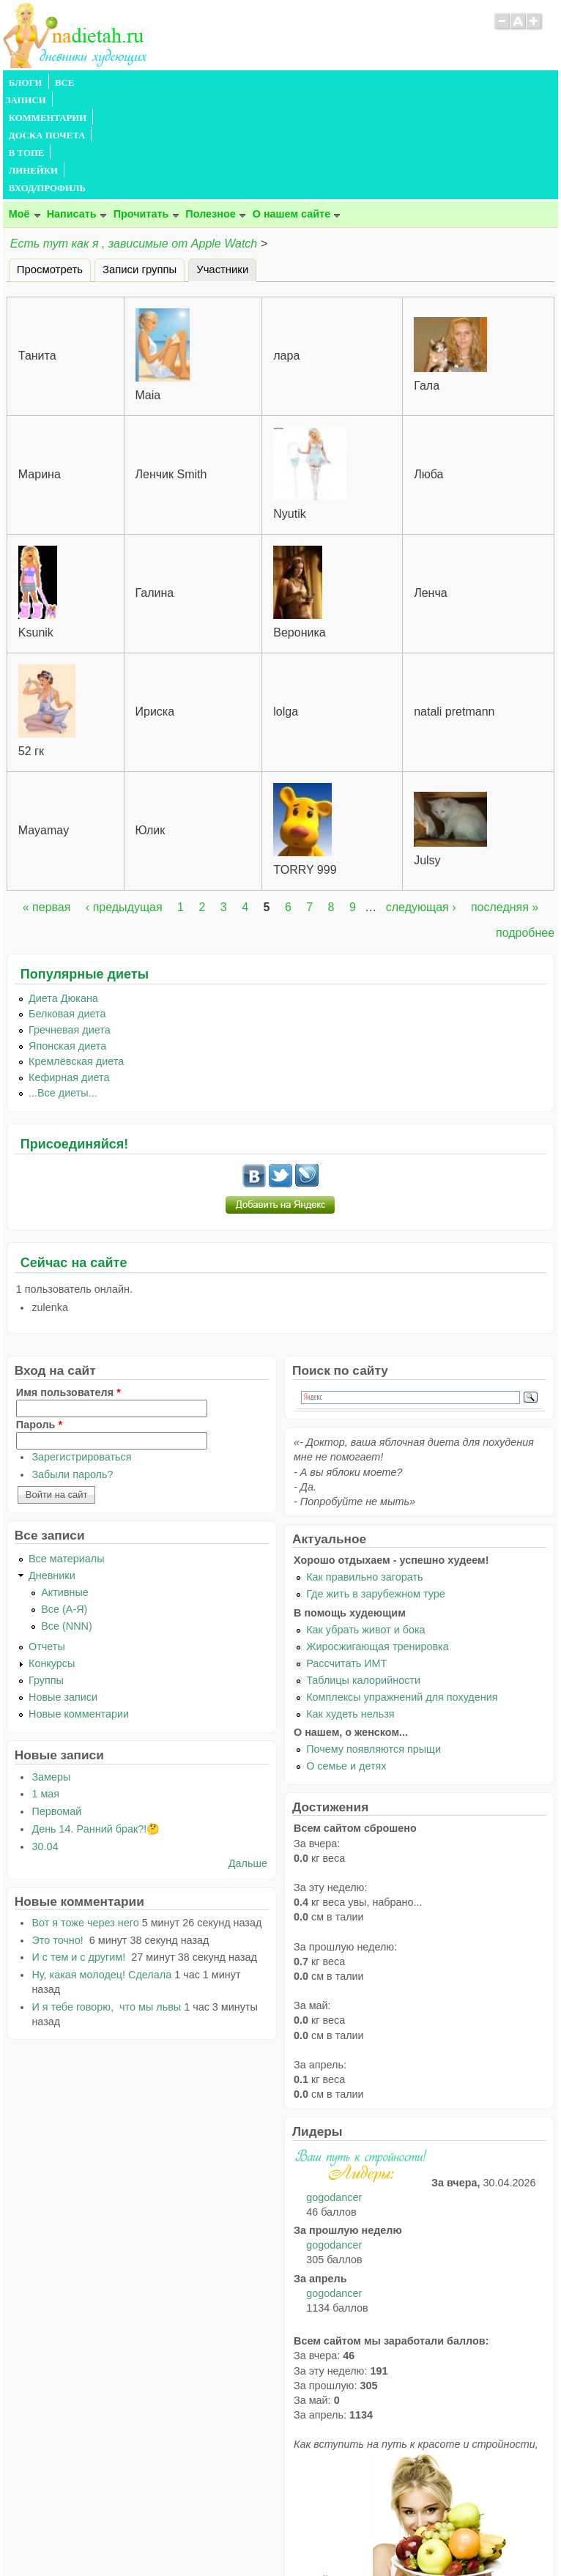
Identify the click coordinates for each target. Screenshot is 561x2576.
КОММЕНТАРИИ (168, 83)
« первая (47, 801)
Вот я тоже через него (84, 1817)
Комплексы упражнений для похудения (401, 1591)
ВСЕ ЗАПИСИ (85, 83)
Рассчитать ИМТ (346, 1558)
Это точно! (58, 1835)
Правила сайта (209, 2536)
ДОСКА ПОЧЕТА (258, 83)
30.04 (44, 1741)
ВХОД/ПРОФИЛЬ (458, 83)
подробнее (525, 827)
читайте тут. (333, 2474)
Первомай (56, 1706)
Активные (65, 1487)
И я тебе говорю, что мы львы (106, 1901)
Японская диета (67, 940)
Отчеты (47, 1541)
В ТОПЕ (328, 83)
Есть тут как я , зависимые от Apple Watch (135, 138)
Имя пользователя (68, 1287)
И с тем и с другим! (79, 1851)
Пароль (39, 1319)
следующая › (421, 801)
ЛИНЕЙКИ (382, 83)
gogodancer (334, 2092)
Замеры (50, 1671)
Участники (226, 162)
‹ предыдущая (124, 801)
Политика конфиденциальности (314, 2536)
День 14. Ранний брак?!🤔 (95, 1723)
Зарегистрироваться (81, 1351)
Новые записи (63, 1591)
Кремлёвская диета (76, 956)
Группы (46, 1575)
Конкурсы (52, 1558)
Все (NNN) (66, 1520)
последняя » (504, 801)
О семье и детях (346, 1660)
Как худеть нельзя (350, 1608)
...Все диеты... (63, 987)
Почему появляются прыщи (373, 1643)
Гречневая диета (70, 924)
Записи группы (140, 164)
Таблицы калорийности (363, 1575)
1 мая (45, 1688)
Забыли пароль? (72, 1369)
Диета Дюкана (63, 893)
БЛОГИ (25, 83)
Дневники (52, 1470)
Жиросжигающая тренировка (377, 1541)
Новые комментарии (79, 1608)
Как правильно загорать (364, 1471)
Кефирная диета (69, 972)
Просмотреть (50, 164)
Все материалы (67, 1453)
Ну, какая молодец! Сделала (101, 1869)
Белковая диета (67, 908)
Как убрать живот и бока (365, 1524)
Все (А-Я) (64, 1504)
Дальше (248, 1758)
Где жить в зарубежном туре (375, 1488)
